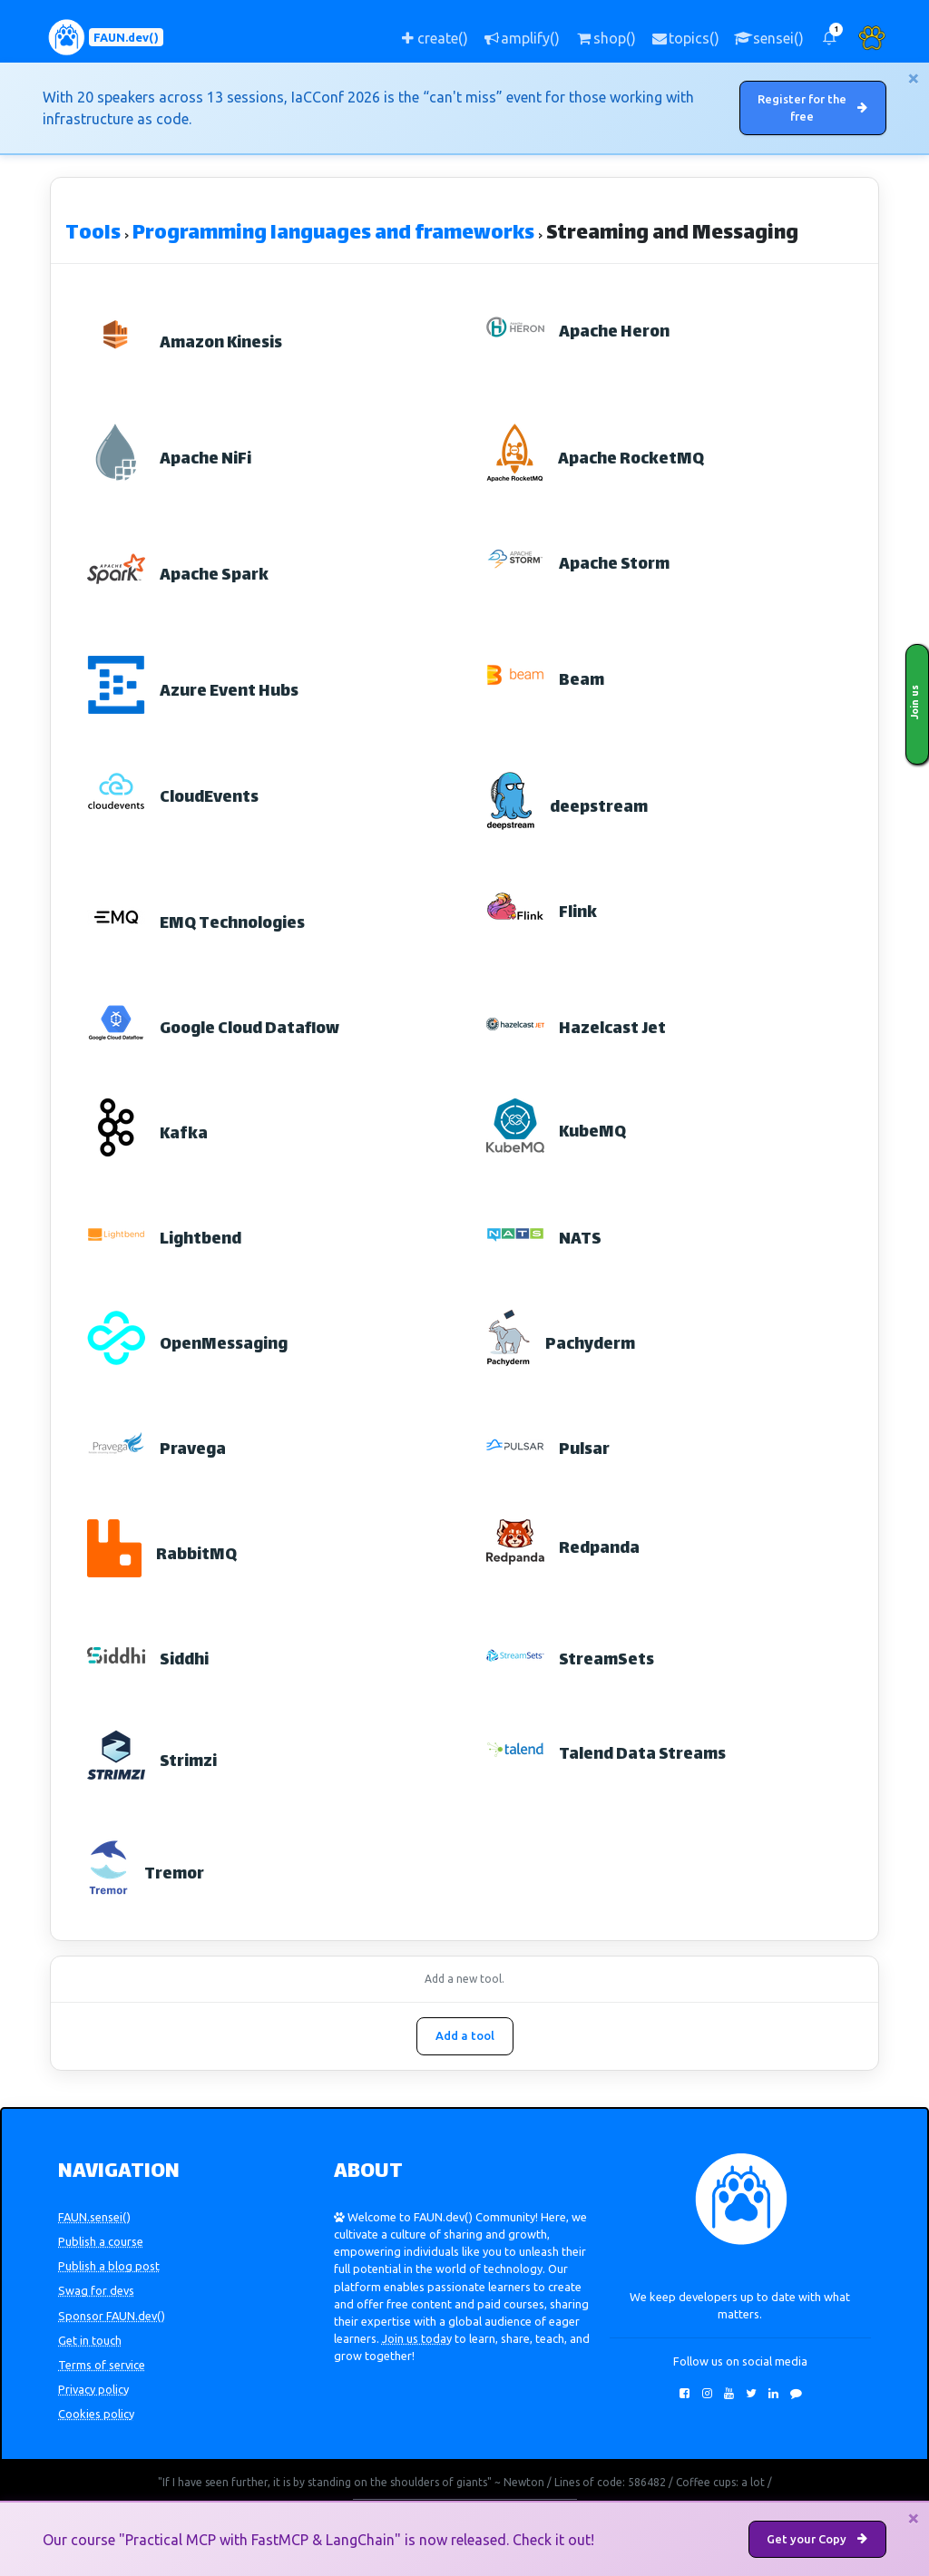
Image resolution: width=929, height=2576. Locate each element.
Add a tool (464, 2036)
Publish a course (100, 2242)
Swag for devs (96, 2291)
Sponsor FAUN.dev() (111, 2315)
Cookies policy (96, 2414)
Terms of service (101, 2365)
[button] (829, 38)
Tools (93, 235)
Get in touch (90, 2340)
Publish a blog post (109, 2266)
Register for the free (817, 108)
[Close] (913, 78)
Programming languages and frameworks (333, 235)
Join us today (417, 2339)
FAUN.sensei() (94, 2217)
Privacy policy (93, 2390)
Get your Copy (817, 2538)
